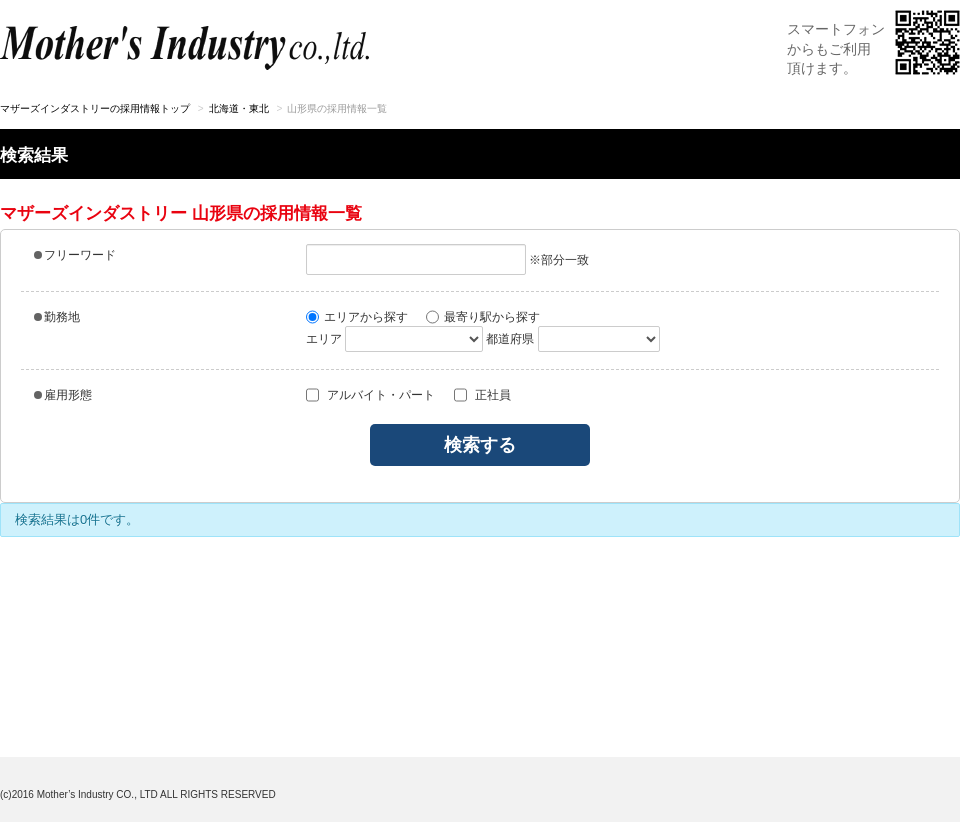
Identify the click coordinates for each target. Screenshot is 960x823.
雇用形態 (63, 395)
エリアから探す (357, 317)
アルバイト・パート (370, 395)
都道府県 (510, 339)
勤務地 (57, 317)
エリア (324, 339)
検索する (480, 445)
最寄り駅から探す (483, 317)
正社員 (482, 395)
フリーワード (75, 255)
